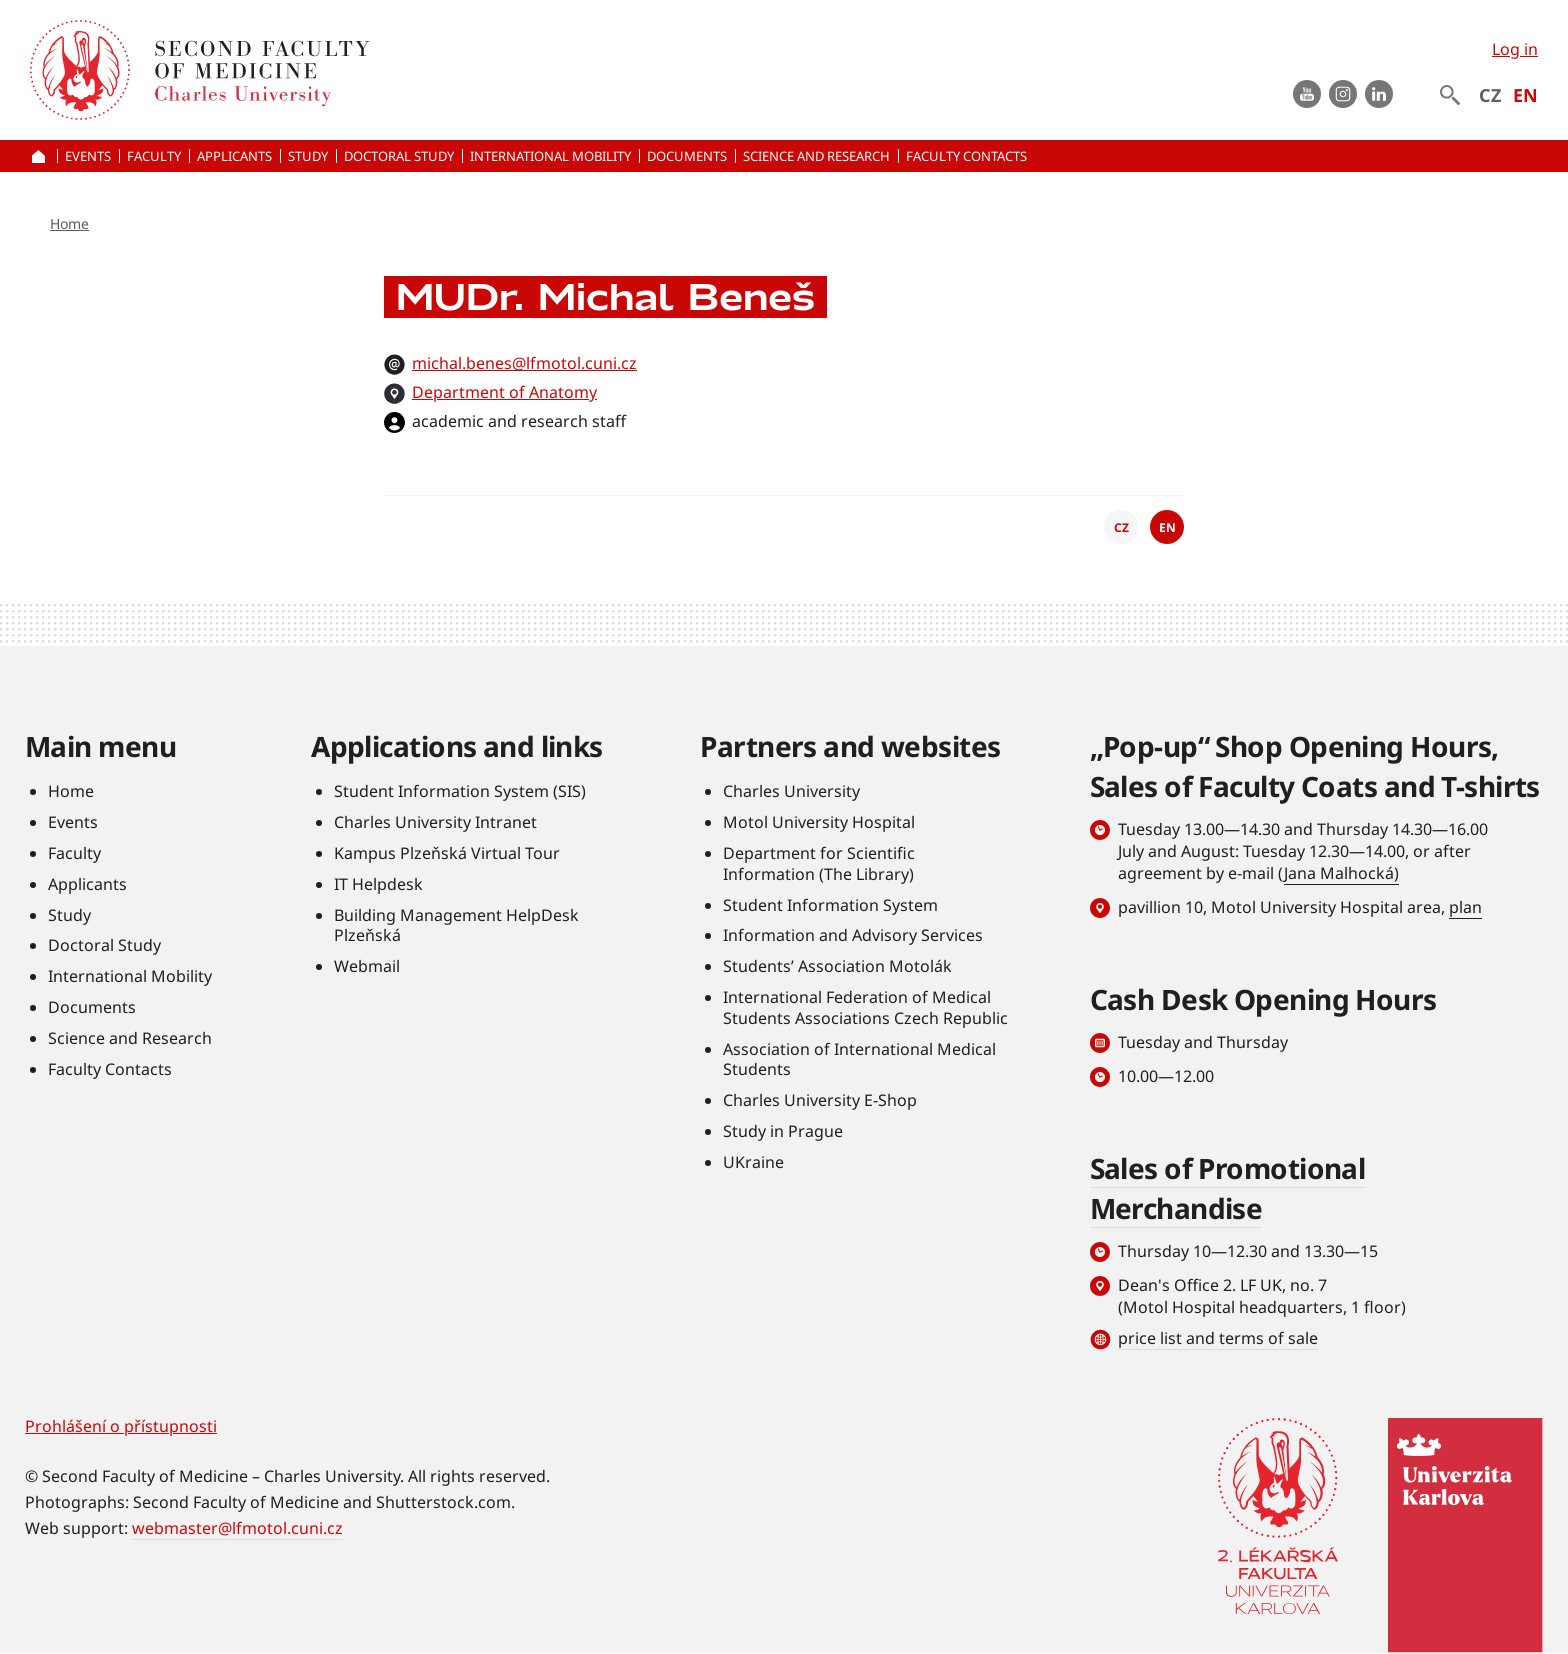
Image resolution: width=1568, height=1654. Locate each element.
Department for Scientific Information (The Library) (819, 863)
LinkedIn (1379, 94)
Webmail (367, 966)
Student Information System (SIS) (460, 791)
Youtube (1307, 94)
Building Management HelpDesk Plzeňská (456, 925)
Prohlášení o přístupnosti (121, 1426)
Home (69, 223)
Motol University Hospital (819, 822)
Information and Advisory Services (853, 935)
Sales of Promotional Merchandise (1228, 1188)
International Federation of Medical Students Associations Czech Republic (865, 1007)
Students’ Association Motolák (837, 966)
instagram (1343, 94)
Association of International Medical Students (859, 1059)
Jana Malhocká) (1341, 873)
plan (1465, 907)
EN (1525, 95)
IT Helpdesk (378, 884)
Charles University (791, 791)
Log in (1515, 49)
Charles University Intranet (435, 822)
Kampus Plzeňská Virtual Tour (447, 853)
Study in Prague (783, 1131)
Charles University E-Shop (820, 1100)
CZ (1490, 95)
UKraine (753, 1162)
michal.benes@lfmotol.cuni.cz (524, 363)
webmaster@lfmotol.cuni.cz (237, 1528)
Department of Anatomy (504, 392)
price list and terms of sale (1218, 1338)
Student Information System (830, 905)
